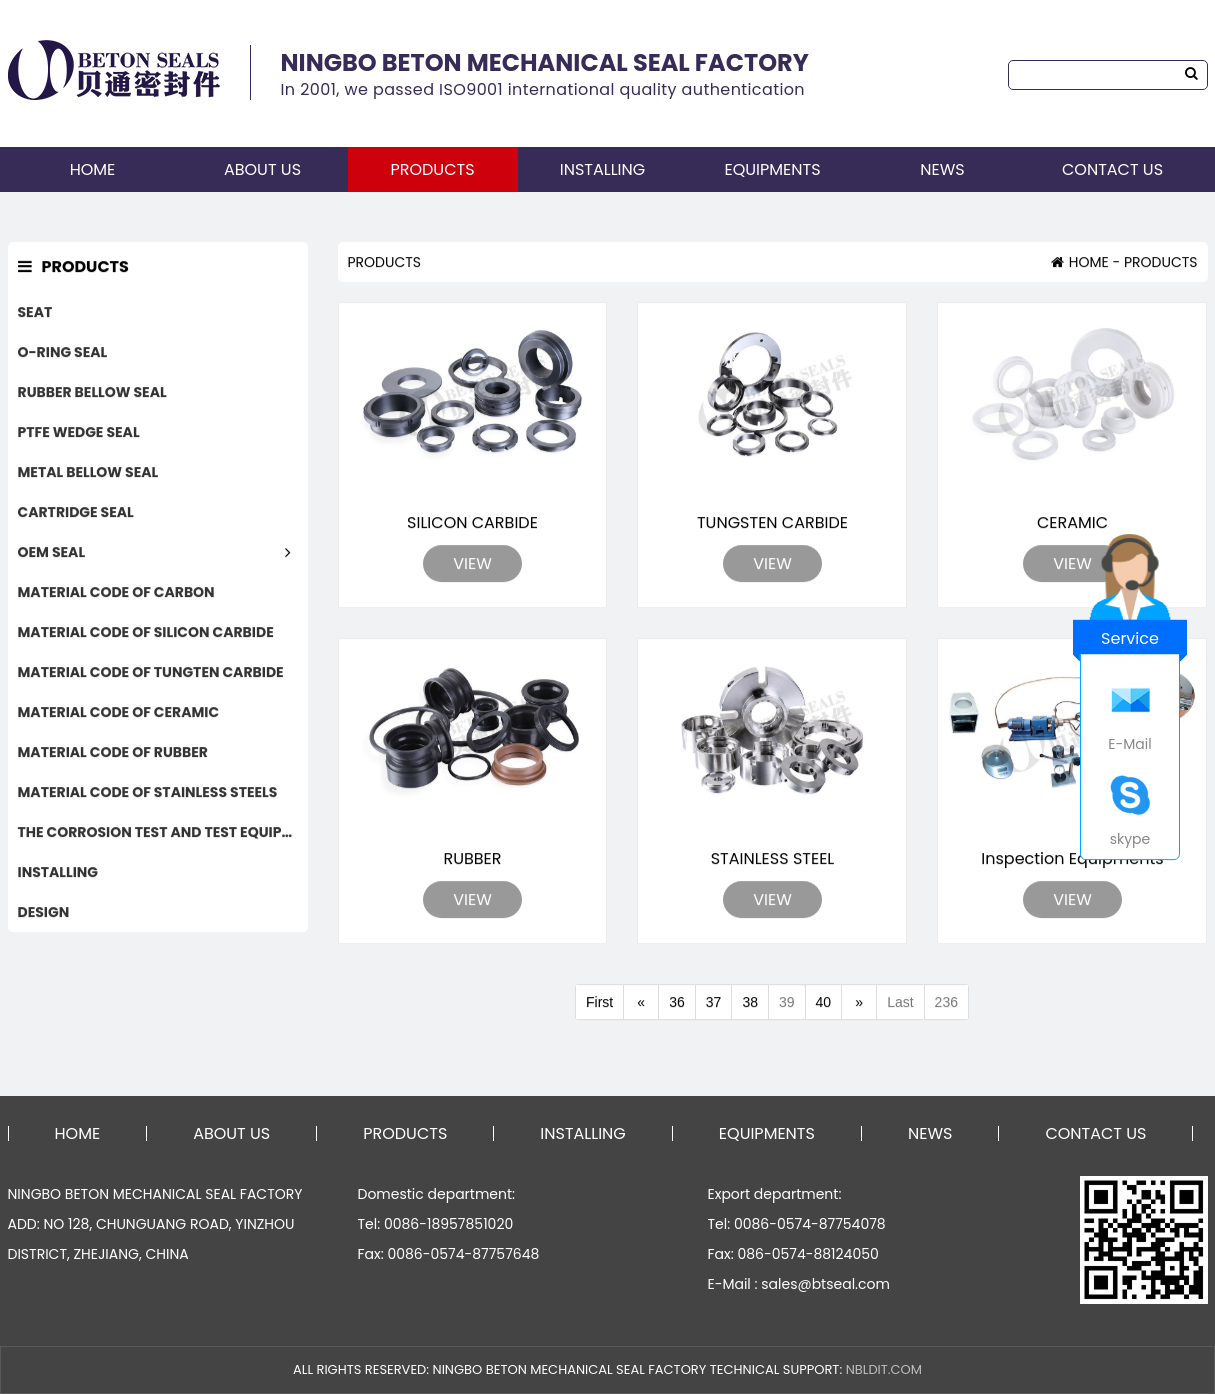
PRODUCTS (432, 169)
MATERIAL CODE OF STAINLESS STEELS (148, 793)
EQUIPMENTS (772, 169)
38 (750, 1004)
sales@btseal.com (825, 1284)
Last (900, 1004)
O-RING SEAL (63, 353)
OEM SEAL (52, 553)
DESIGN (44, 913)
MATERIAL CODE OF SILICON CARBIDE (146, 633)
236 (946, 1004)
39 (787, 1004)
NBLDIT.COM (884, 1369)
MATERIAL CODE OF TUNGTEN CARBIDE (151, 673)
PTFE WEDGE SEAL (79, 433)
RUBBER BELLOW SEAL (92, 393)
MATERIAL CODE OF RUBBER (113, 753)
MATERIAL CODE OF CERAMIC (119, 713)
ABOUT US (262, 169)
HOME (93, 169)
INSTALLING (602, 169)
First (599, 1004)
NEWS (942, 169)
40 (824, 1004)
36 (677, 1004)
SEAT (35, 313)
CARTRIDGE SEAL (76, 513)
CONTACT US (1112, 169)
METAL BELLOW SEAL (88, 473)
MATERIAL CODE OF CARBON (116, 593)
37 (714, 1004)
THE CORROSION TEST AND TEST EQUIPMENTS (163, 833)
